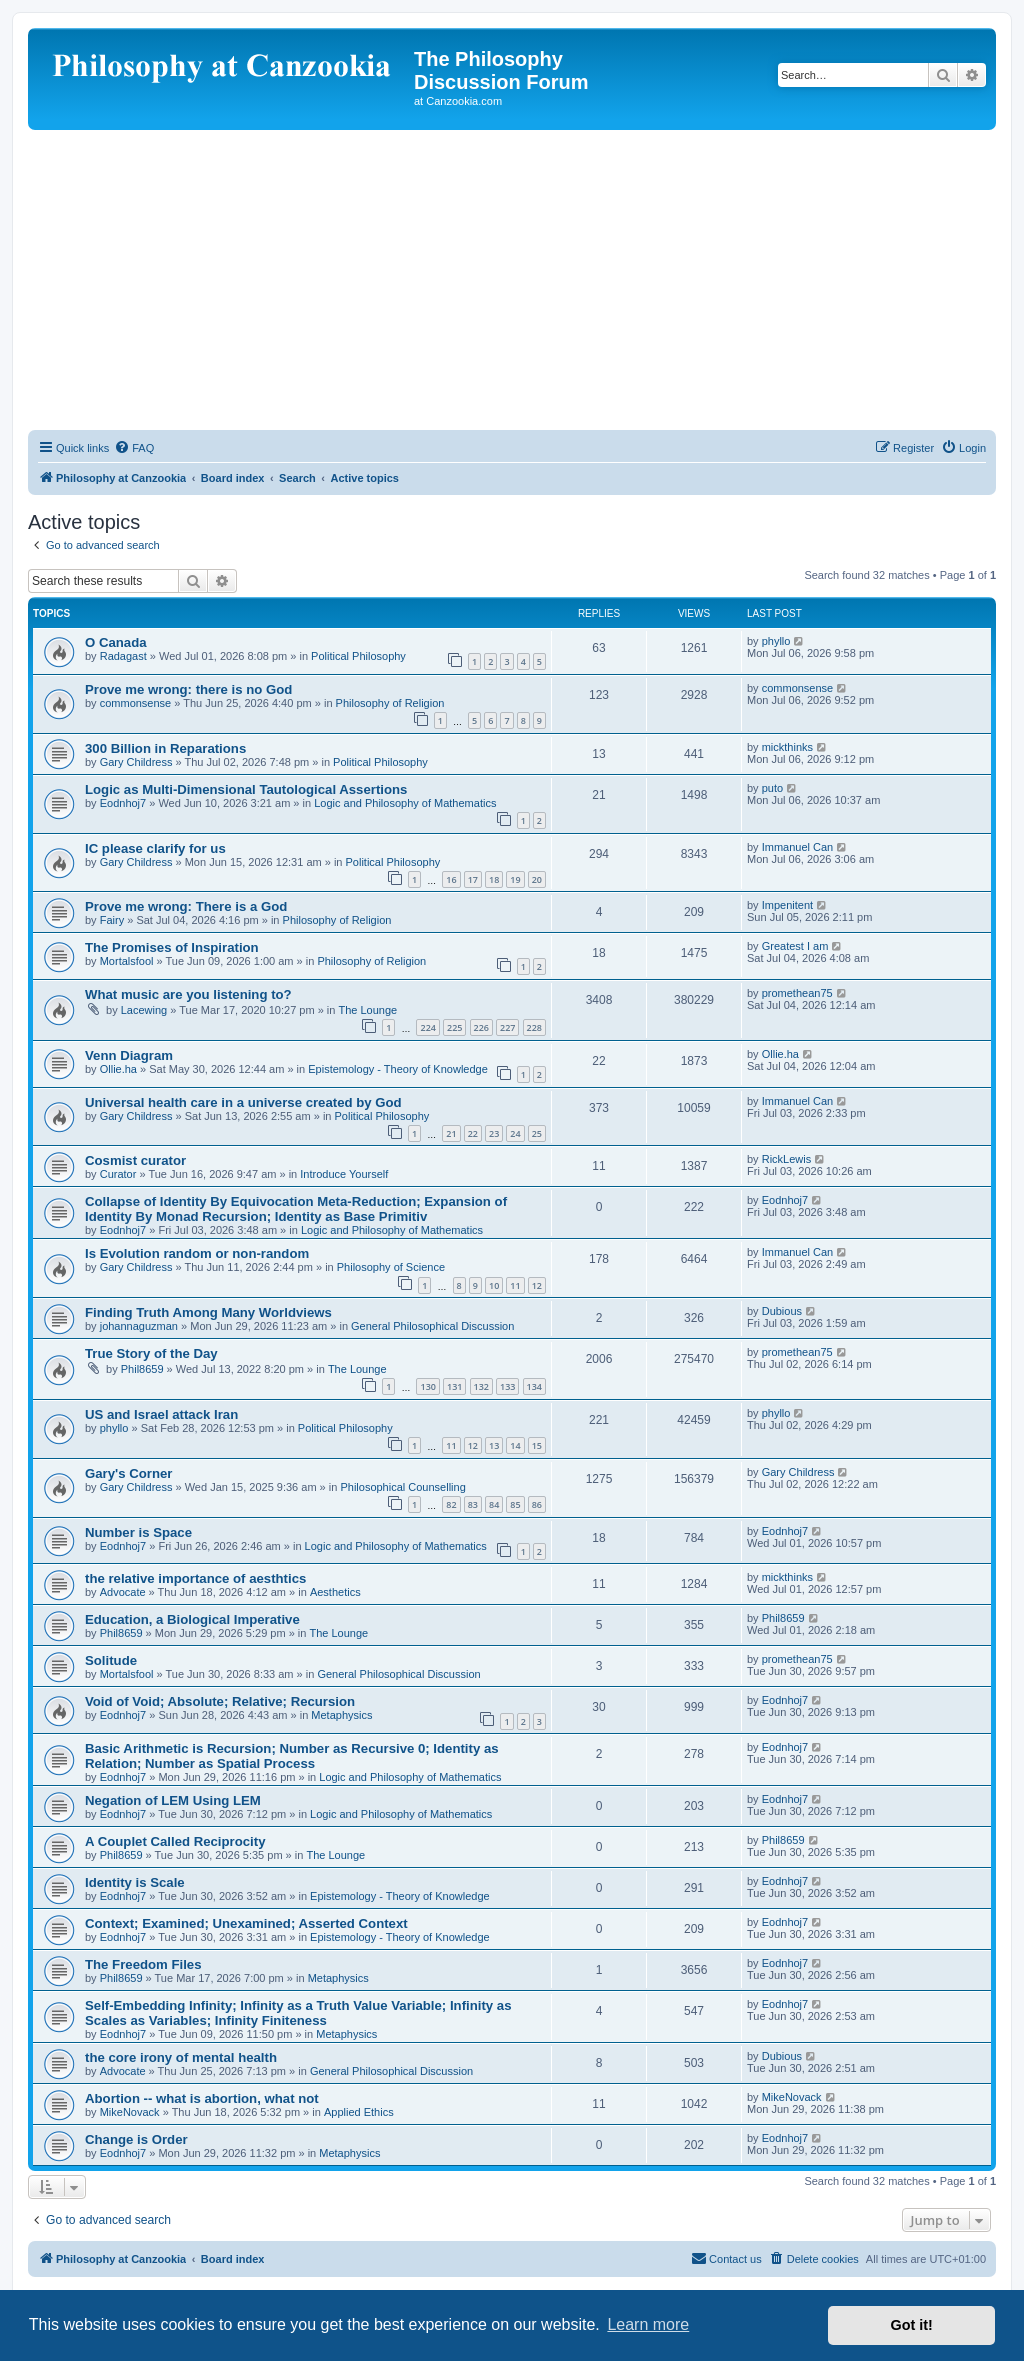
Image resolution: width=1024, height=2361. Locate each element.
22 (473, 1133)
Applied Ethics (359, 2112)
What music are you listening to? (188, 994)
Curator (118, 1174)
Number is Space (138, 1532)
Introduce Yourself (344, 1174)
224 (427, 1027)
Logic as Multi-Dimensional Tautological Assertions (246, 789)
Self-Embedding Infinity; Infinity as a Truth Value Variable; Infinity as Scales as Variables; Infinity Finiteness (298, 2013)
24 (515, 1133)
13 (494, 1445)
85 (515, 1504)
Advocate (123, 1592)
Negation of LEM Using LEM (173, 1800)
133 (507, 1386)
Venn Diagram (129, 1055)
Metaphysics (341, 1715)
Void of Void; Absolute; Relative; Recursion (220, 1701)
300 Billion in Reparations (165, 748)
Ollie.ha (118, 1069)
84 (494, 1504)
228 (534, 1027)
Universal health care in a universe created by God (243, 1102)
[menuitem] (134, 448)
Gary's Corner (128, 1473)
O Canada (116, 642)
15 (537, 1445)
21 (451, 1133)
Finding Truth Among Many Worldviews (208, 1312)
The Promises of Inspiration (172, 947)
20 (537, 879)
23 (494, 1133)
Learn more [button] (648, 2324)
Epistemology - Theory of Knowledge (398, 1069)
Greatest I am (795, 946)
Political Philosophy (358, 656)
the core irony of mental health (181, 2057)
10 (494, 1285)
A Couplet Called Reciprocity (175, 1841)
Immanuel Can (798, 847)
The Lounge (367, 1010)
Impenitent (787, 905)
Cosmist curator (135, 1160)
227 (507, 1027)
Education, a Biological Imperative (192, 1619)
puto (772, 788)
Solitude (111, 1660)
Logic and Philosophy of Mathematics (405, 803)
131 (454, 1386)
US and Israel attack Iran (161, 1414)
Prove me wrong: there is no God (188, 689)
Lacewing (144, 1010)
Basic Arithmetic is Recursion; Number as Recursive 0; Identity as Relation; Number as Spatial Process (292, 1756)
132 (481, 1386)
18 (494, 879)
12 (537, 1285)
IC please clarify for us (155, 848)
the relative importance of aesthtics (195, 1578)
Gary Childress (136, 762)
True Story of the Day (151, 1353)
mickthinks (787, 747)
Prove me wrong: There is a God (186, 906)
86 (537, 1504)
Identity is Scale (135, 1882)
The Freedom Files (143, 1964)
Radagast (123, 656)
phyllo (776, 641)
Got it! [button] (912, 2325)
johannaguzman (139, 1326)
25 (537, 1133)
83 (473, 1504)
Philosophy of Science (391, 1267)
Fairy (112, 920)
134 (534, 1386)
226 (481, 1027)
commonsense (136, 703)
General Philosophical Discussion (432, 1326)
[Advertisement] (512, 280)
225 (454, 1027)
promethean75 (797, 993)
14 (515, 1445)
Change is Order (136, 2139)
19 (515, 879)
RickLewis (787, 1159)
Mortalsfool (127, 961)
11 (515, 1285)
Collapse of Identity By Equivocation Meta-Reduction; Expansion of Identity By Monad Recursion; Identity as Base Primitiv (296, 1209)
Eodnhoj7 (123, 803)
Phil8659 (142, 1369)
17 (473, 879)
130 (427, 1386)
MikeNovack (130, 2112)
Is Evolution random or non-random (197, 1253)
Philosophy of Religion (390, 703)
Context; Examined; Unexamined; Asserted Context (246, 1923)
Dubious (782, 1311)
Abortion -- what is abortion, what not (202, 2098)
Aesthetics (335, 1592)
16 (451, 879)
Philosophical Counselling (402, 1487)
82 (451, 1504)
